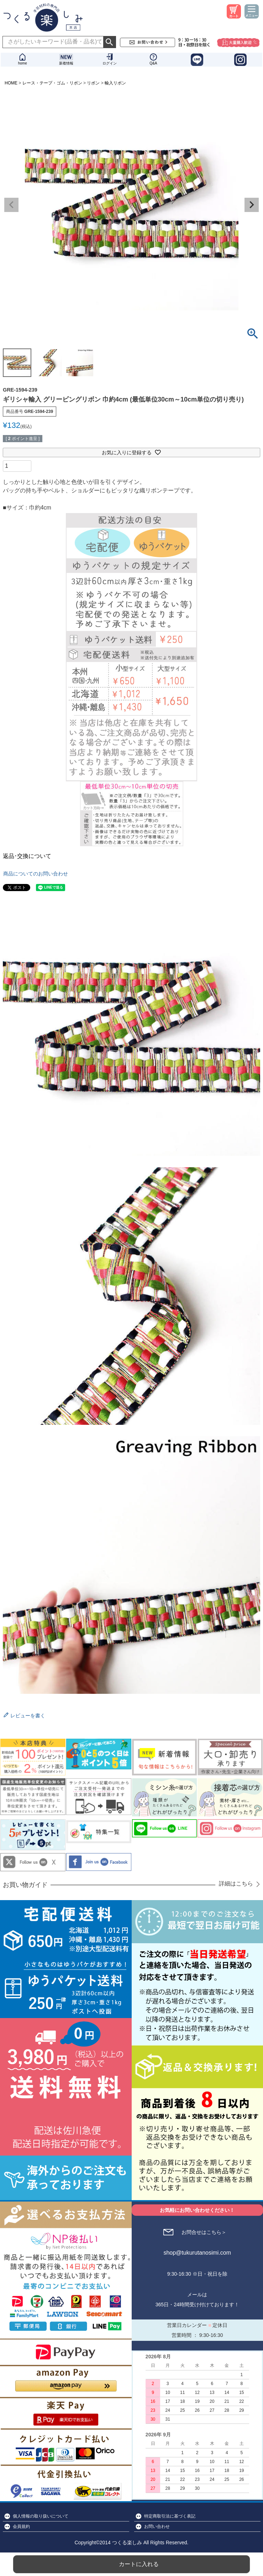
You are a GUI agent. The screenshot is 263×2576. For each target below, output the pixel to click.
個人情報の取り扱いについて (40, 2516)
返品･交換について (27, 856)
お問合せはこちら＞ (204, 2232)
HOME (11, 83)
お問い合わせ (157, 2526)
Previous (11, 205)
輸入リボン (115, 83)
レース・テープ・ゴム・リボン (52, 83)
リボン (93, 83)
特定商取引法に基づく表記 (169, 2516)
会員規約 (21, 2526)
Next (251, 205)
